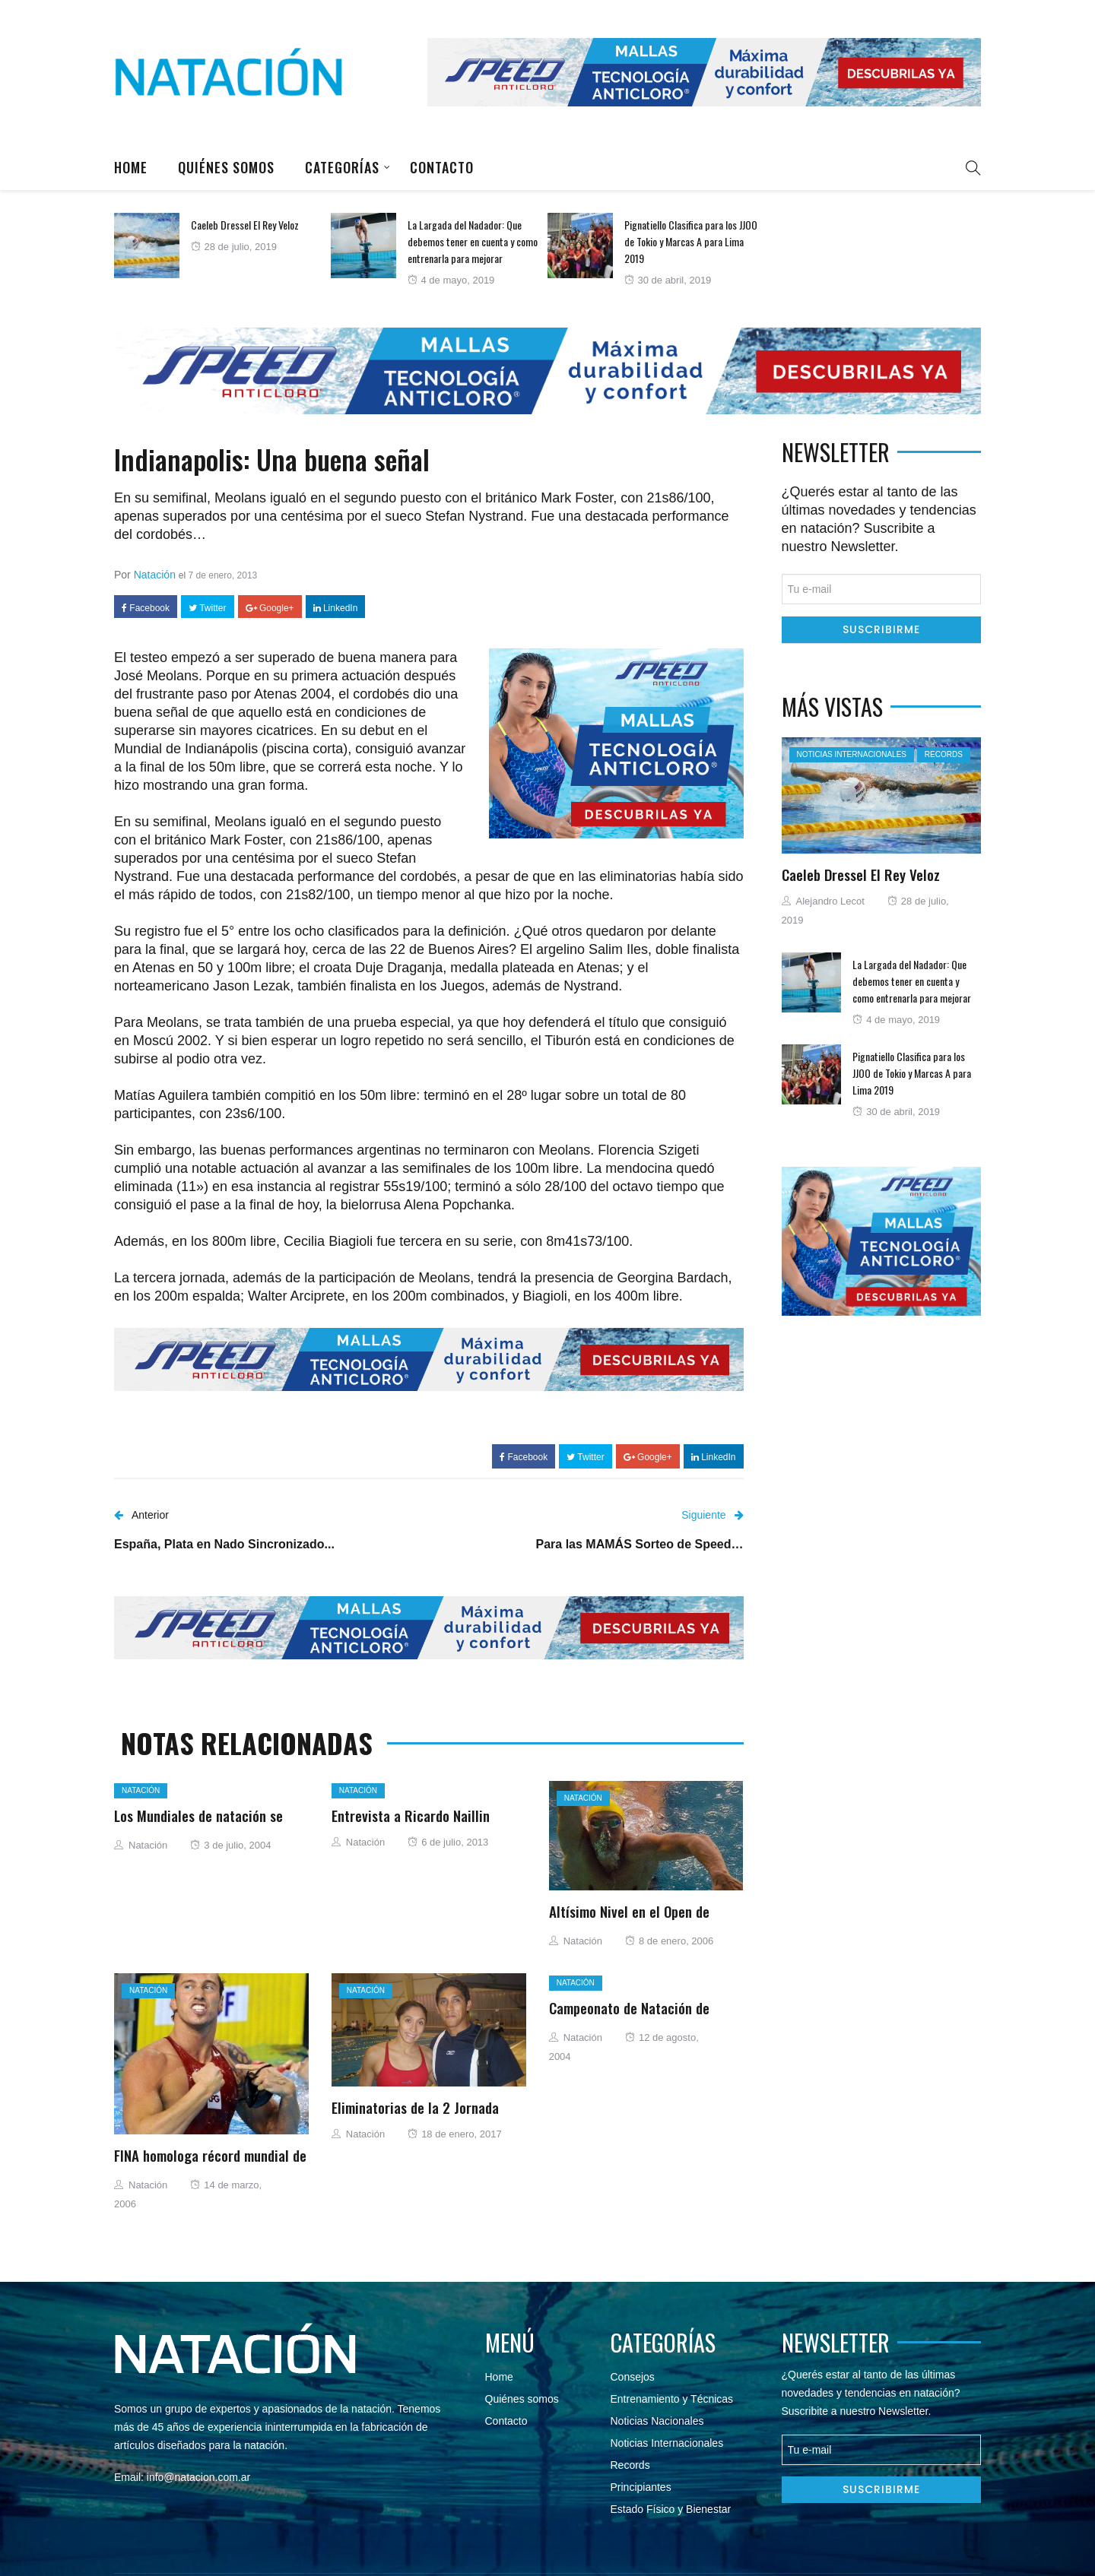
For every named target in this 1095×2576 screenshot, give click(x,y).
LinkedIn (335, 608)
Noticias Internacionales (851, 754)
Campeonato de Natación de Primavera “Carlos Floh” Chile (634, 2016)
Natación (155, 575)
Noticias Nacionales (657, 2421)
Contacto (442, 167)
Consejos (633, 2377)
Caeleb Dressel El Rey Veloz (245, 225)
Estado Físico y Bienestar (671, 2509)
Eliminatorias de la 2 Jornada (415, 2107)
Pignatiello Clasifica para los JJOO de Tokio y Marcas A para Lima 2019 (690, 241)
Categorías (342, 167)
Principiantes (641, 2487)
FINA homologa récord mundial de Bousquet (210, 2164)
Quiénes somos (226, 167)
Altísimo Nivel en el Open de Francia (629, 1920)
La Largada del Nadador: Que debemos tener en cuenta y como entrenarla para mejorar (473, 241)
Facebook (146, 608)
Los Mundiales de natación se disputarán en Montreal (198, 1824)
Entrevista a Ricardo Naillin (411, 1815)
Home (131, 167)
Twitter (207, 608)
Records (944, 754)
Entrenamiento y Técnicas (672, 2399)
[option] (222, 245)
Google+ (270, 608)
